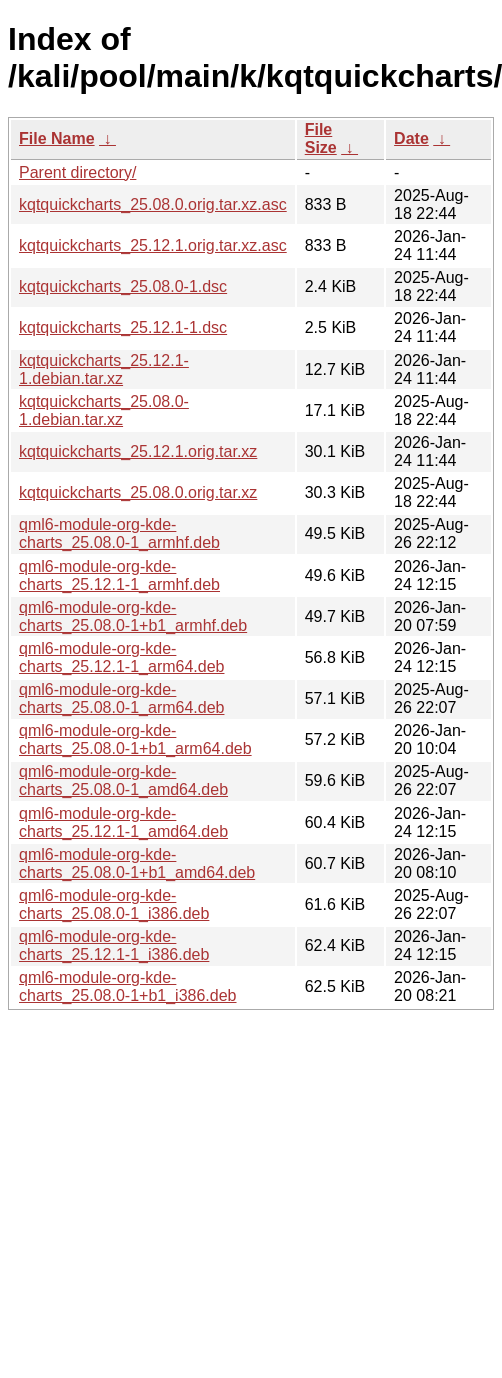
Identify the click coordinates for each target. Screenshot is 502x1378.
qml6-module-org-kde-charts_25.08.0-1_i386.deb (114, 904)
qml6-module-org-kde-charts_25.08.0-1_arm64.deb (121, 698)
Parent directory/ (77, 172)
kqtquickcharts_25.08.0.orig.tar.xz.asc (153, 204)
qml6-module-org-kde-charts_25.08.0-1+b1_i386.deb (128, 986)
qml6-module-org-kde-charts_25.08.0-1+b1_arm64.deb (135, 739)
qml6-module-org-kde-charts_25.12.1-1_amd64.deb (123, 822)
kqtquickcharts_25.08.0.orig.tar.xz (138, 492)
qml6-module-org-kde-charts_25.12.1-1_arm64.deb (121, 657)
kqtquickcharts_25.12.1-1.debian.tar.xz (104, 369)
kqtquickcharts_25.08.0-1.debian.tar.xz (104, 410)
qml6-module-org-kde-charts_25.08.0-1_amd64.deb (123, 780)
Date (411, 138)
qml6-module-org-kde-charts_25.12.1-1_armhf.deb (119, 575)
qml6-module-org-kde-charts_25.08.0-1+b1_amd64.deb (137, 863)
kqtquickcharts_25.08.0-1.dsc (123, 286)
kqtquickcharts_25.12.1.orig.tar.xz (138, 451)
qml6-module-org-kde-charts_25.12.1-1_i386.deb (114, 945)
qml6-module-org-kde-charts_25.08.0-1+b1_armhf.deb (133, 616)
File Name (57, 138)
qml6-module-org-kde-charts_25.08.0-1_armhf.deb (119, 533)
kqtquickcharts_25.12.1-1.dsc (123, 327)
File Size (321, 138)
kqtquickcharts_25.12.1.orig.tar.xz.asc (153, 245)
